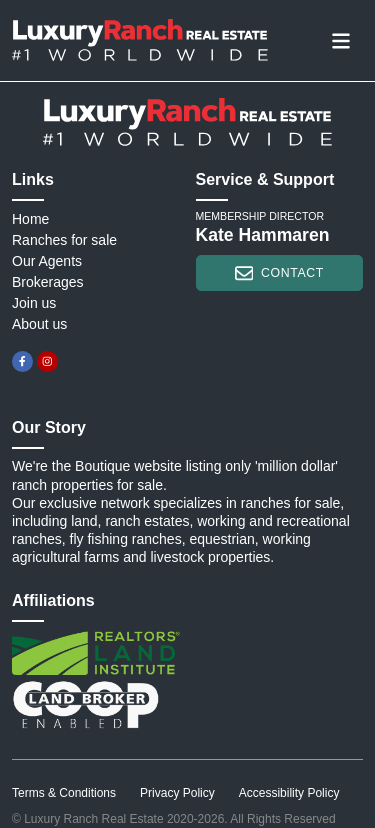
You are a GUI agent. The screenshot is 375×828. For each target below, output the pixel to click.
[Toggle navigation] (341, 40)
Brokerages (48, 282)
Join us (34, 303)
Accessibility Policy (289, 793)
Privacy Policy (177, 793)
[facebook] (22, 361)
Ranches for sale (64, 240)
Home (30, 219)
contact (279, 273)
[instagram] (47, 361)
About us (39, 324)
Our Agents (47, 261)
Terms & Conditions (64, 793)
